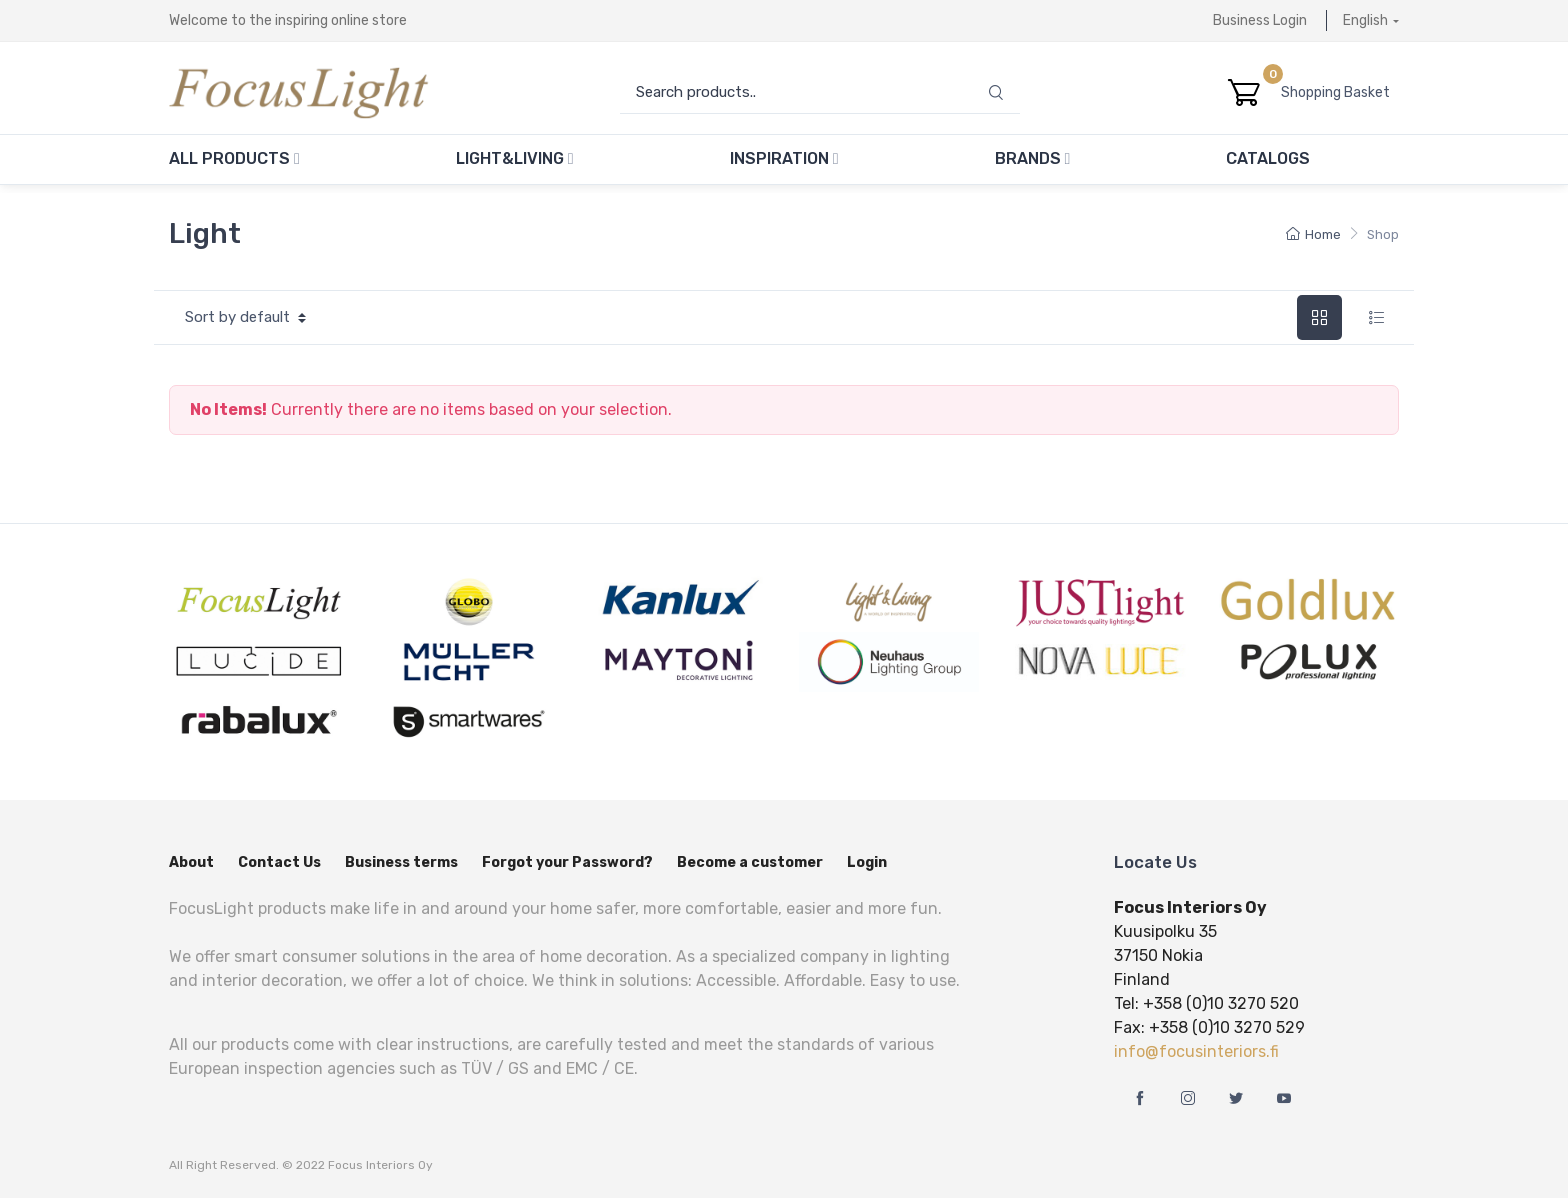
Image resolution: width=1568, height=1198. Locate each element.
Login (867, 862)
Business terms (401, 862)
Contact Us (279, 862)
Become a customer (750, 862)
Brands (1033, 158)
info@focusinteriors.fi (1196, 1051)
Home (1313, 234)
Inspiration (784, 158)
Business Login (1260, 20)
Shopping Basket (1340, 92)
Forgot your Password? (567, 862)
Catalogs (1268, 158)
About (191, 862)
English (1365, 20)
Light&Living (515, 158)
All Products (234, 158)
